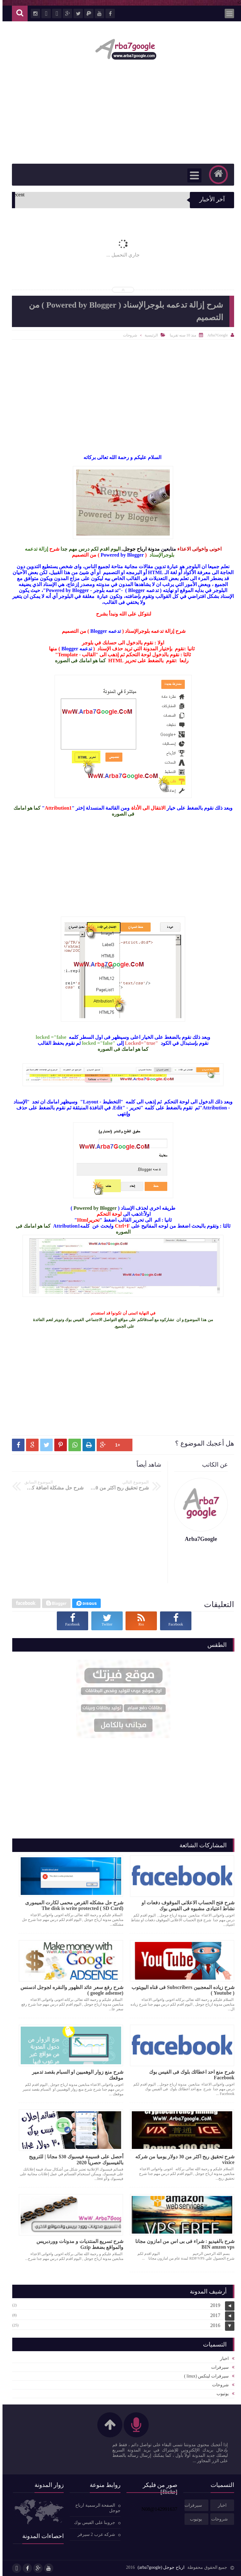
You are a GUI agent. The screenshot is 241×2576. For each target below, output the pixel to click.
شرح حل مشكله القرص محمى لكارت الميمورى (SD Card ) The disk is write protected (72, 1905)
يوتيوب (220, 2393)
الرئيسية (148, 335)
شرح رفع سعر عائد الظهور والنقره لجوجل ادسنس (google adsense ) (69, 1990)
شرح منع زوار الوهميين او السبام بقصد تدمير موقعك (75, 2075)
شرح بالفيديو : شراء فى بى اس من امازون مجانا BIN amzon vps (182, 2244)
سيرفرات (217, 2367)
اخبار (221, 2358)
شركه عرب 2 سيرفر (94, 2534)
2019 (213, 2305)
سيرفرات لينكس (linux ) (203, 2376)
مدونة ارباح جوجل (138, 549)
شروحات (127, 335)
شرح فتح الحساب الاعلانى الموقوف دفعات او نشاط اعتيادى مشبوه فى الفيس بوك (185, 1905)
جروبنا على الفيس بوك (92, 2522)
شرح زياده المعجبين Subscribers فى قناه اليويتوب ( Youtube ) (180, 1990)
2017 (213, 2315)
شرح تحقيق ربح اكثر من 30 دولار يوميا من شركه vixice (182, 2159)
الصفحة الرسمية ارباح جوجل (95, 2508)
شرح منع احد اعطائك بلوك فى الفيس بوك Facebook (189, 2074)
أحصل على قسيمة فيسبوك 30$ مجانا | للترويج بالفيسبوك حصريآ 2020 (73, 2159)
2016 (213, 2325)
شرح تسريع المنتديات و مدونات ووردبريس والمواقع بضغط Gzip (77, 2244)
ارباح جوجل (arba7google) (158, 2567)
